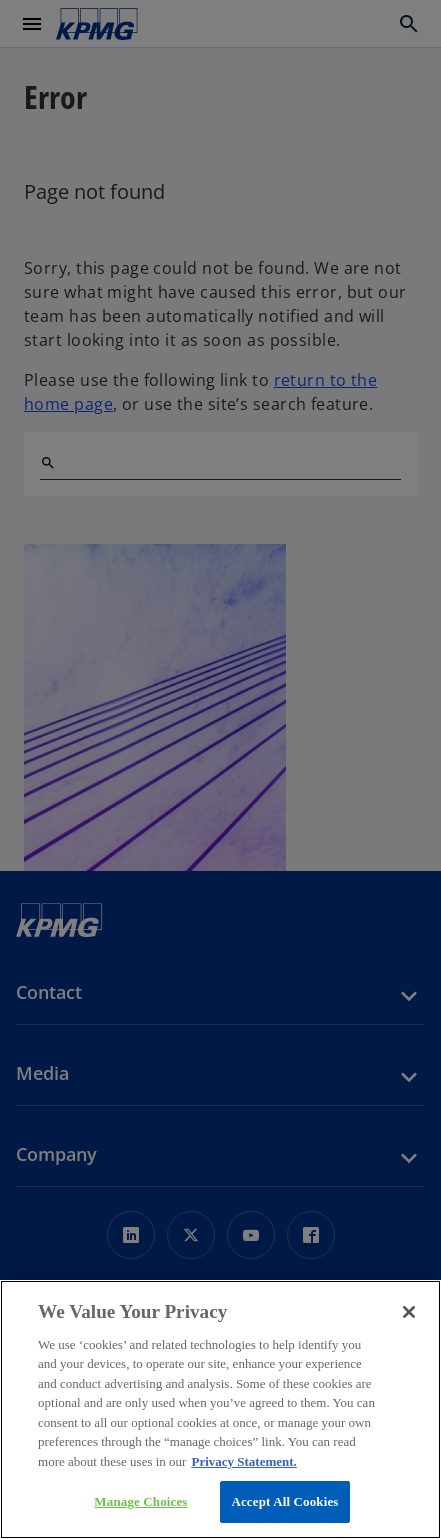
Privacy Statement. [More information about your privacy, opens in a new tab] (243, 1461)
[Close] (409, 1312)
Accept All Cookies (284, 1501)
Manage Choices (140, 1501)
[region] (220, 1409)
